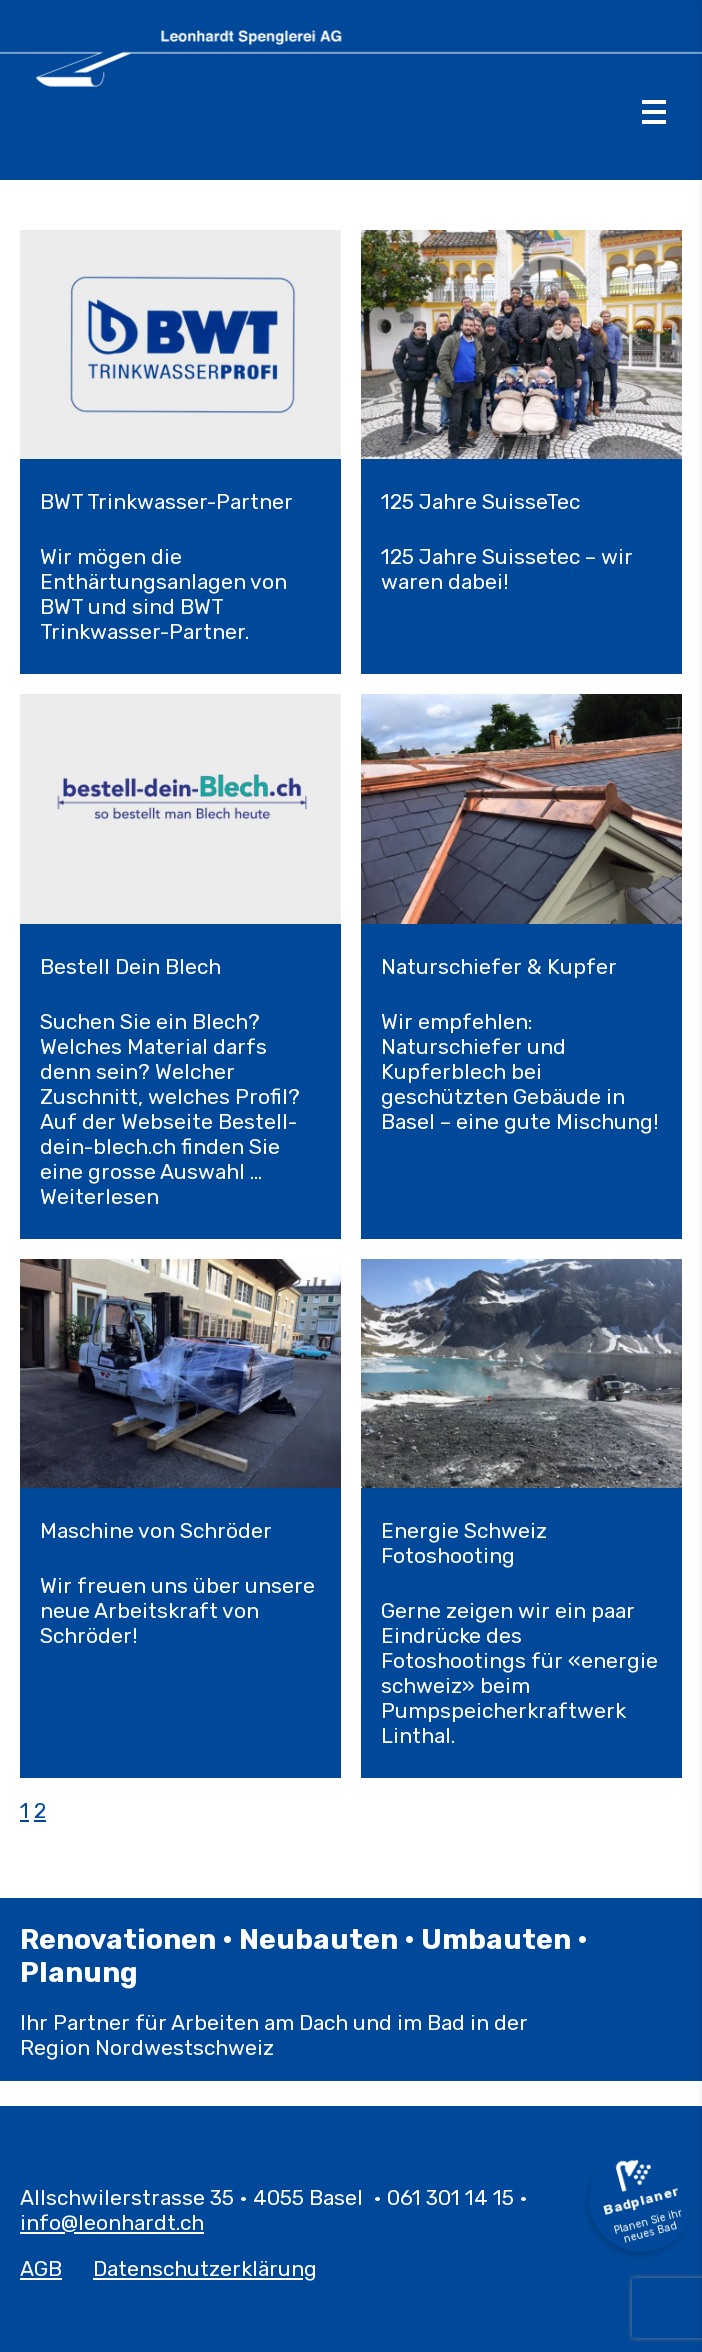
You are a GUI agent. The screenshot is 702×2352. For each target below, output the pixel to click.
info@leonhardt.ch (112, 2222)
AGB (41, 2268)
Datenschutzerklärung (205, 2268)
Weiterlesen (99, 1196)
